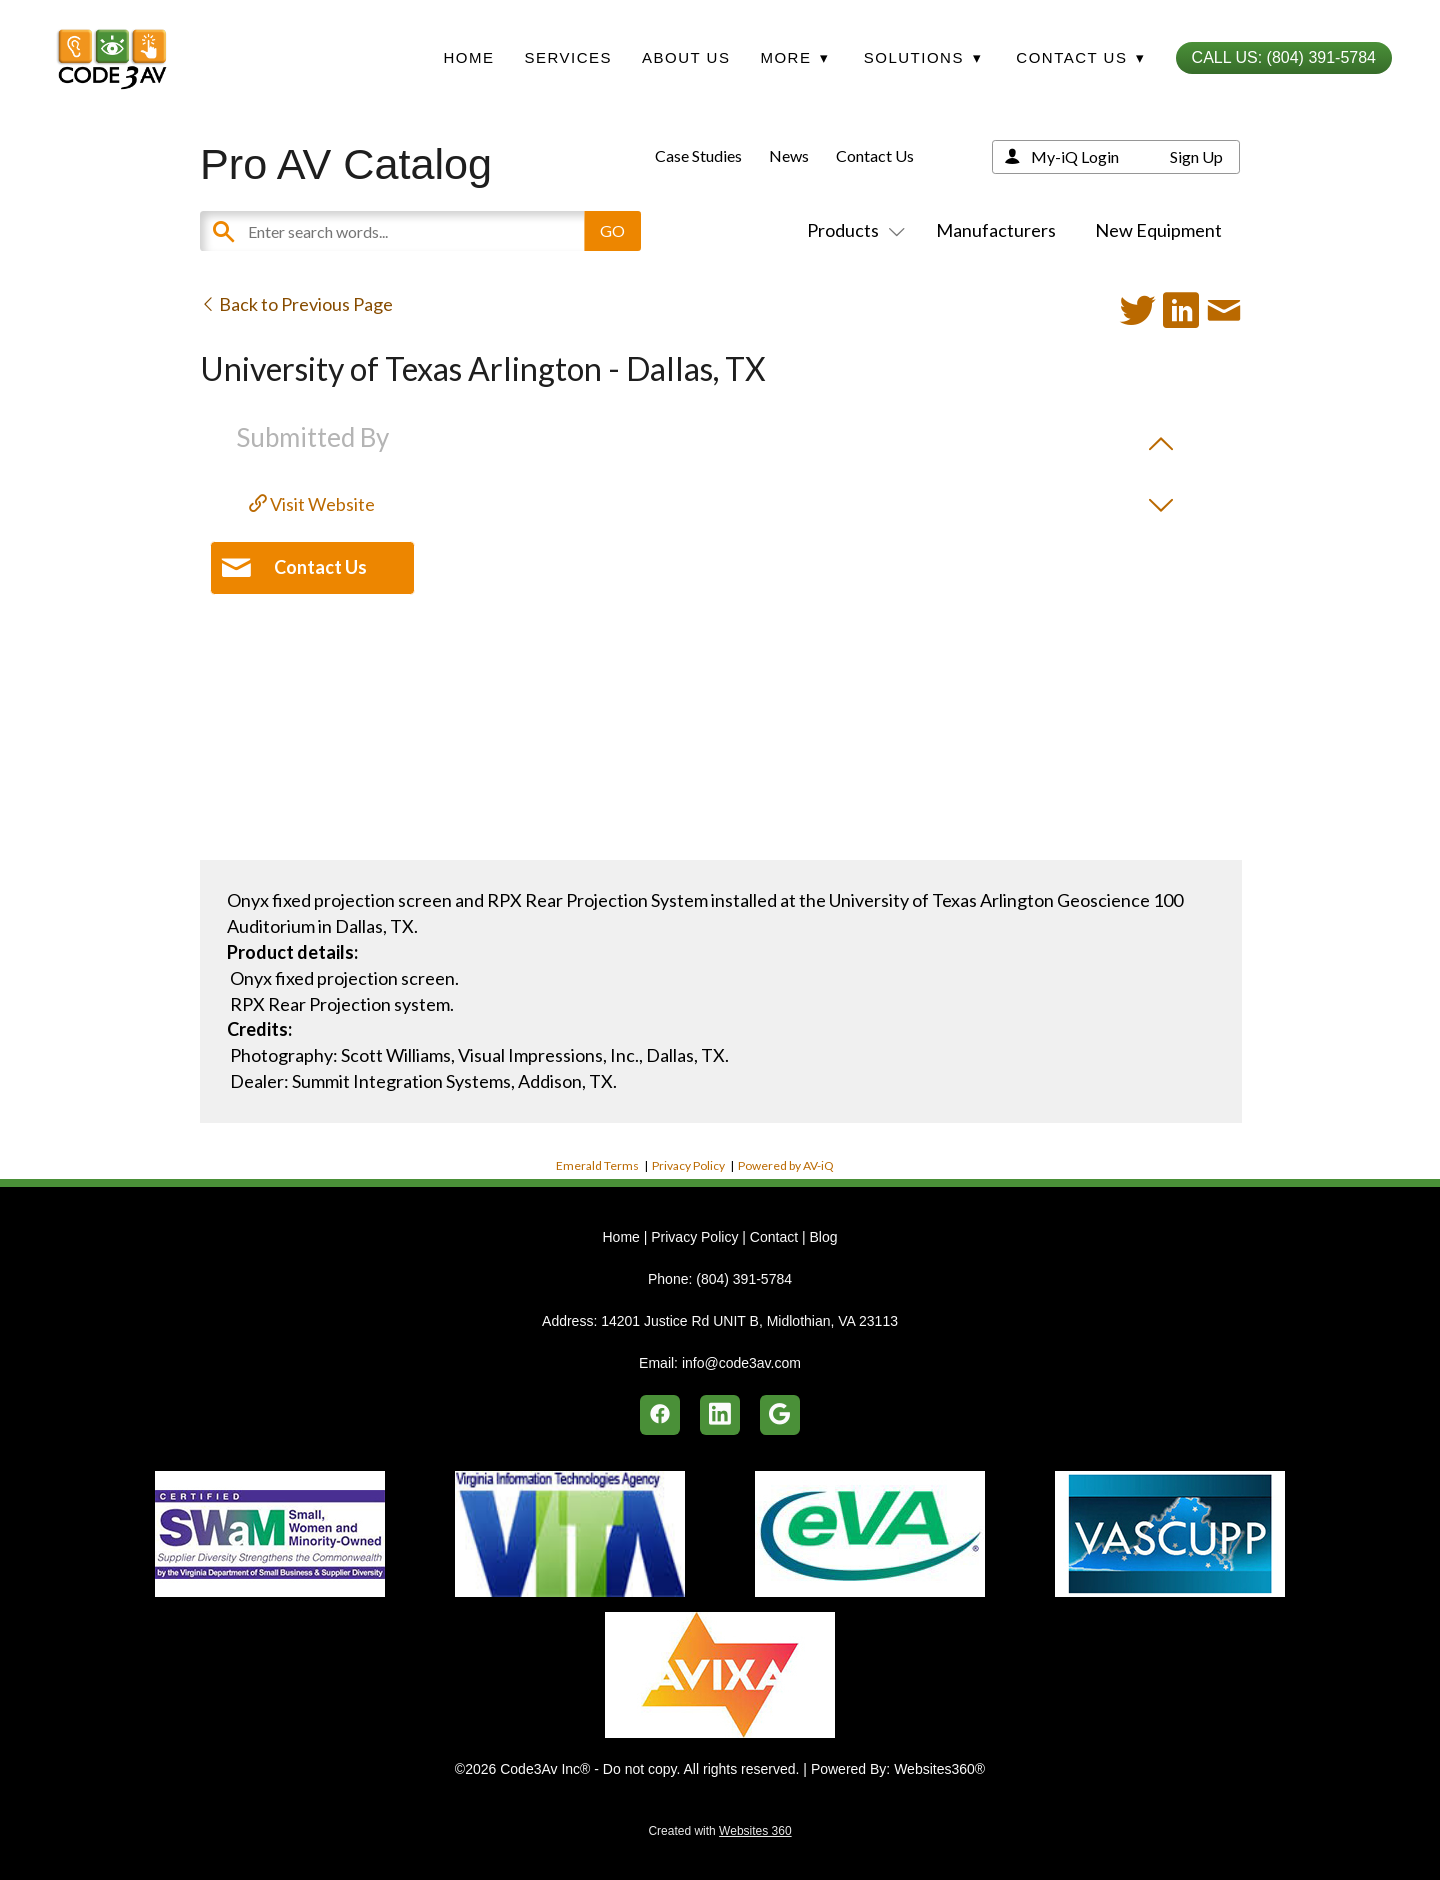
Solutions (923, 57)
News (789, 155)
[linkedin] (720, 1415)
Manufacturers (996, 230)
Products (852, 230)
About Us (686, 57)
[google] (780, 1415)
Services (568, 57)
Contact (774, 1237)
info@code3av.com (741, 1363)
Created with (719, 1831)
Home (468, 57)
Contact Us (875, 155)
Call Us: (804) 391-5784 (1284, 57)
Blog (823, 1237)
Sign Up (1196, 156)
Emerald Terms (597, 1165)
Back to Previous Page (296, 304)
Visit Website (312, 504)
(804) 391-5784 (744, 1279)
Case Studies (698, 155)
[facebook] (660, 1415)
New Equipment (1158, 230)
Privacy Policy (688, 1165)
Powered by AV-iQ (786, 1165)
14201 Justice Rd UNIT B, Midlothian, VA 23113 (749, 1321)
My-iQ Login (1075, 156)
